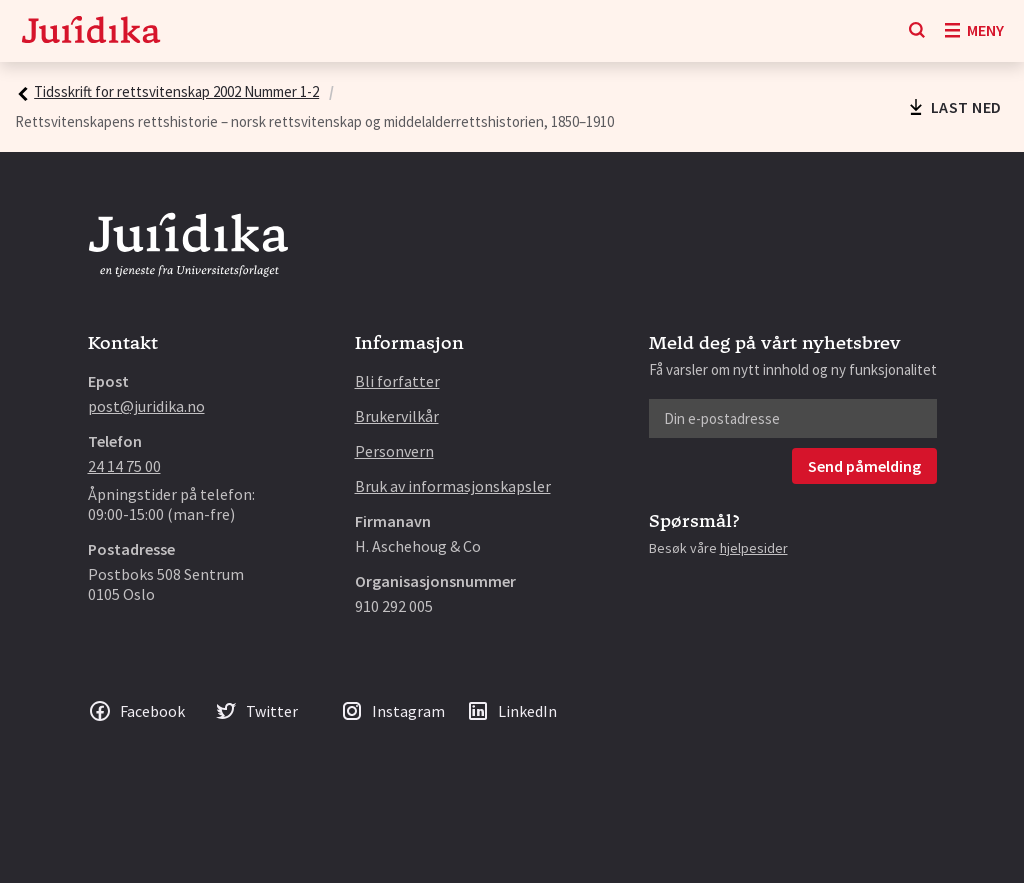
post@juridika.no (146, 406)
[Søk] (917, 31)
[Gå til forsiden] (91, 31)
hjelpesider (754, 548)
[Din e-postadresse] (793, 418)
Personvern (394, 451)
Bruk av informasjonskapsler (453, 486)
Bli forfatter (397, 381)
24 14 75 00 (124, 466)
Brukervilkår (397, 416)
